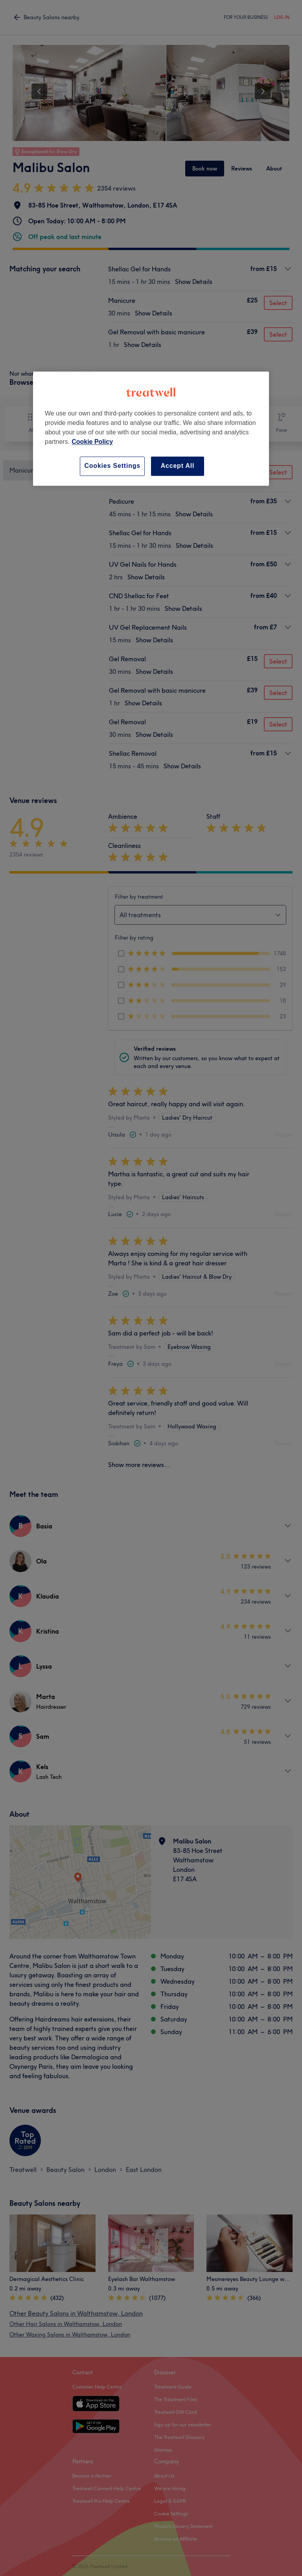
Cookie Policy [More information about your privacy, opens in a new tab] (92, 442)
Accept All (178, 466)
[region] (151, 429)
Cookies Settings (112, 466)
